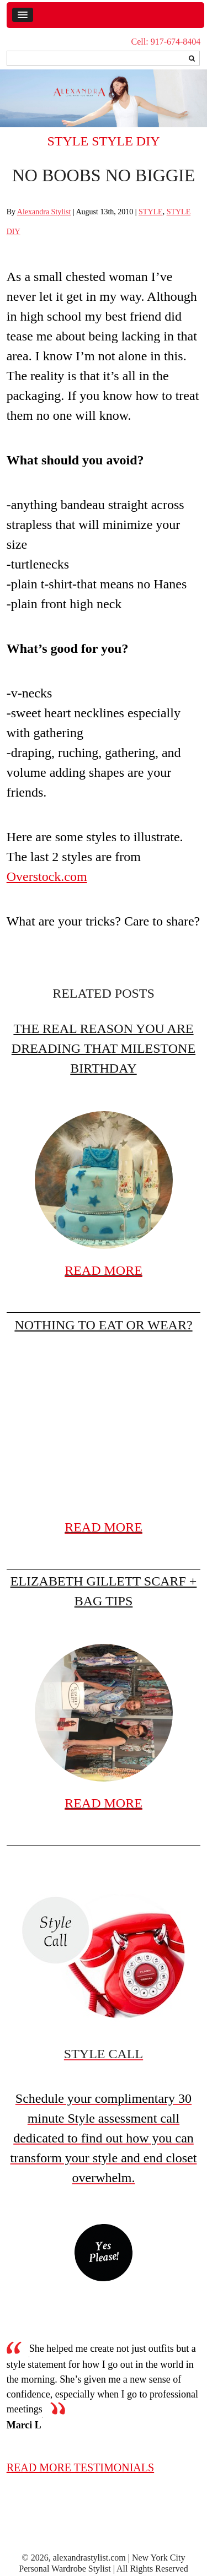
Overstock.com (47, 876)
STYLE (68, 141)
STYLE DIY (126, 141)
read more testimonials (80, 2467)
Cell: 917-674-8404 (166, 41)
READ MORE (103, 1270)
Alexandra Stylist (44, 212)
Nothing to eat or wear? (103, 1325)
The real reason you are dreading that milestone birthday (103, 1048)
